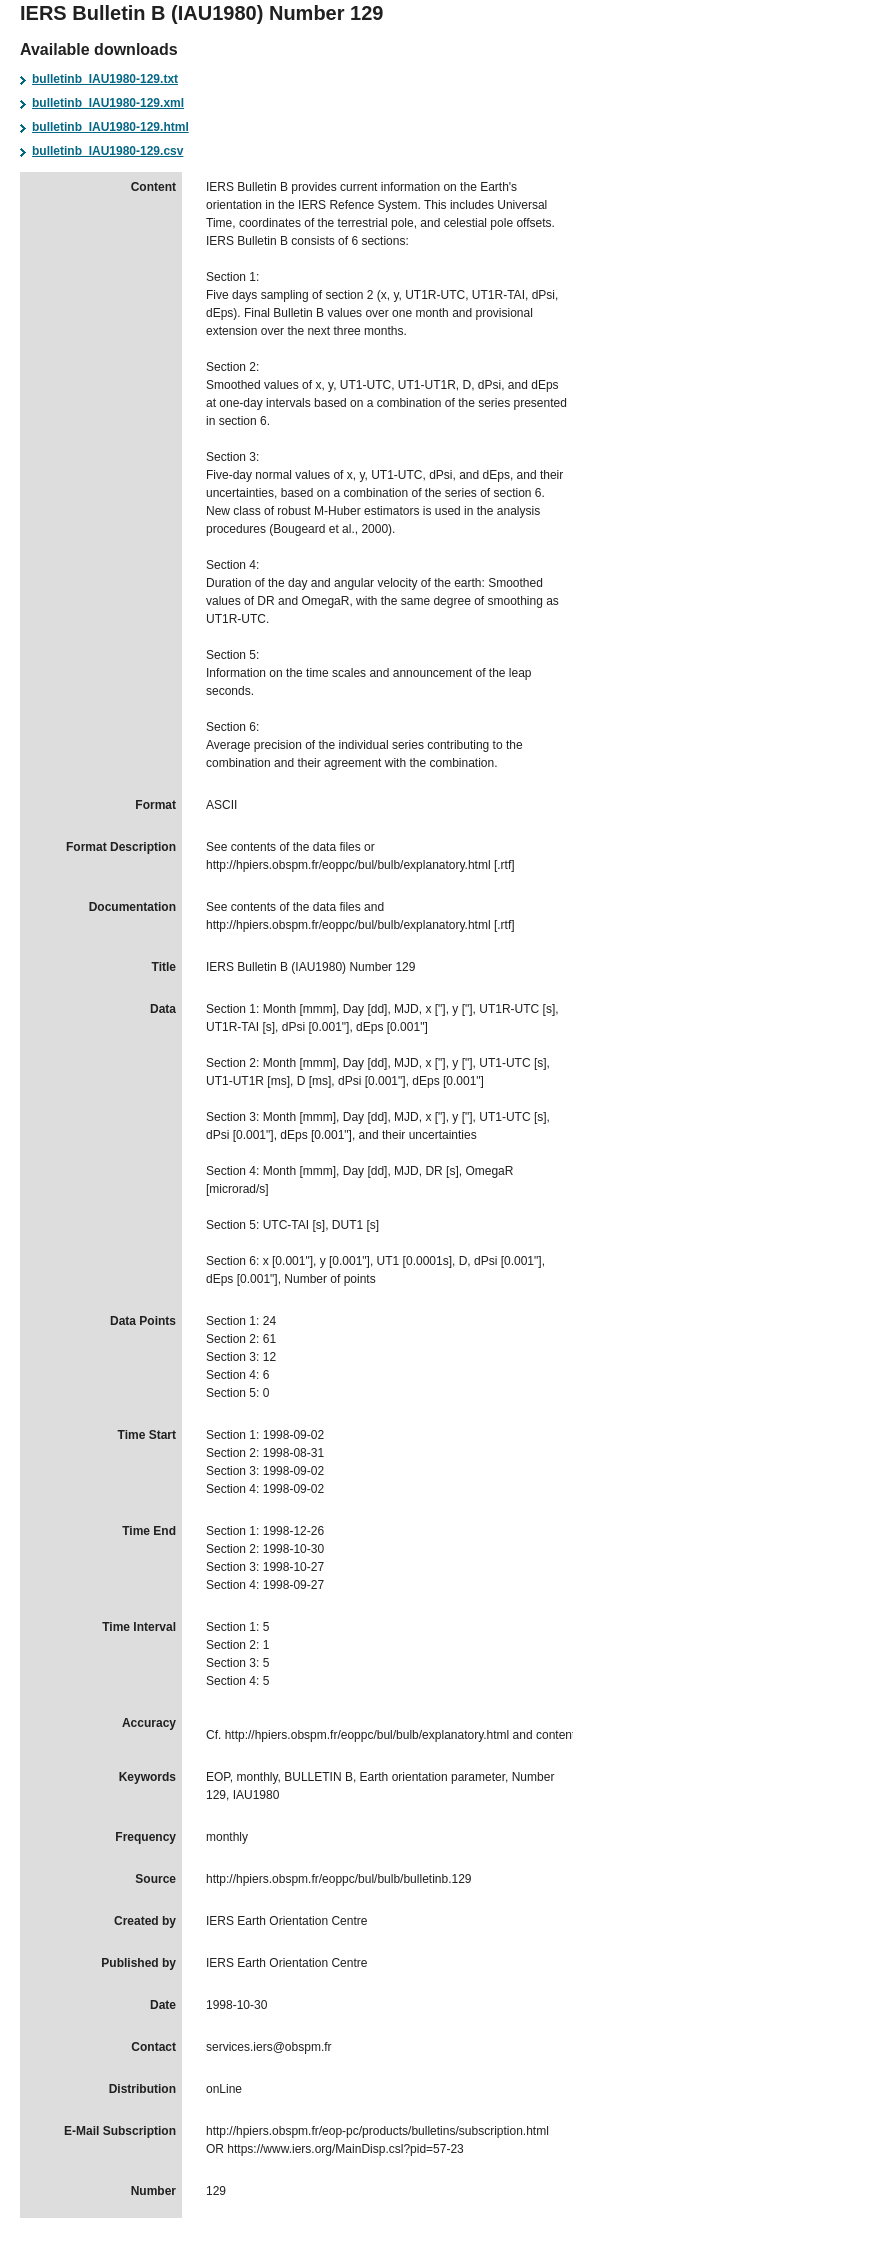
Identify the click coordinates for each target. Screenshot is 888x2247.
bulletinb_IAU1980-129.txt (105, 79)
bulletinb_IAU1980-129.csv (107, 151)
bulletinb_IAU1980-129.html (110, 127)
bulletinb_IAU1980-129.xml (108, 103)
